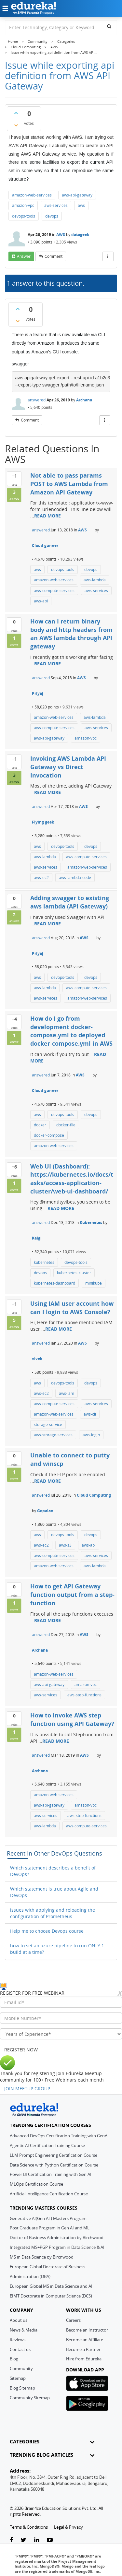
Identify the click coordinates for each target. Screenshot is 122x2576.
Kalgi (37, 1238)
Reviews (17, 2340)
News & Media (23, 2330)
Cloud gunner (45, 545)
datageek (80, 234)
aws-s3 (65, 1545)
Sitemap (18, 2378)
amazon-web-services (32, 195)
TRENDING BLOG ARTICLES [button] (52, 2455)
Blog (14, 2359)
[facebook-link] (11, 2540)
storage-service (48, 1424)
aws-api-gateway (77, 195)
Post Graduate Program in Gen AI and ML (49, 2228)
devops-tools (23, 216)
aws (81, 205)
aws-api (41, 601)
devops (51, 216)
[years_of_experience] (61, 2033)
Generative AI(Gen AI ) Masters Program (48, 2218)
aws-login (91, 1435)
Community (21, 2368)
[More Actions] (108, 256)
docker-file (65, 1125)
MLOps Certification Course (36, 2184)
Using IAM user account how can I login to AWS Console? (72, 1308)
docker (40, 1125)
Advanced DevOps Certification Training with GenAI (59, 2136)
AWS (60, 234)
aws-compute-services (54, 590)
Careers (73, 2320)
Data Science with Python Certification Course (54, 2165)
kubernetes (44, 1262)
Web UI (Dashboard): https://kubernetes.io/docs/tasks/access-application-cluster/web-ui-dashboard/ (71, 1178)
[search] (109, 26)
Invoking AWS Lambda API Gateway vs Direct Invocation (68, 766)
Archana (84, 400)
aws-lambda (95, 580)
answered (37, 400)
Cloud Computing (94, 1495)
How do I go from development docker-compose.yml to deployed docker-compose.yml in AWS (71, 1031)
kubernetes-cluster (74, 1273)
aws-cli (90, 1414)
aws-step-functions (84, 1695)
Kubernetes (91, 1222)
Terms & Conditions (29, 2527)
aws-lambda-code (75, 877)
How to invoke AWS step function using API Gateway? (72, 1719)
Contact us (20, 2349)
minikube (93, 1283)
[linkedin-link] (36, 2540)
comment (53, 256)
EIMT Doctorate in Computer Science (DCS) (51, 2296)
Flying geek (43, 822)
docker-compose (49, 1135)
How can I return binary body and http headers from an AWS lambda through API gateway (71, 633)
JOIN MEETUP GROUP (27, 2088)
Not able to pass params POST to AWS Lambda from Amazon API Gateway (69, 483)
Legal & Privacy (68, 2527)
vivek (37, 1358)
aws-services (56, 205)
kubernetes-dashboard (54, 1283)
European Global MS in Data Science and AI (51, 2286)
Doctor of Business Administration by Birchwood (56, 2237)
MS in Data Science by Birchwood (42, 2257)
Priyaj (37, 693)
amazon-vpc (23, 205)
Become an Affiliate (84, 2340)
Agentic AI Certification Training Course (47, 2145)
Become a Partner (83, 2349)
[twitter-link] (23, 2540)
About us (18, 2320)
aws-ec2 (41, 877)
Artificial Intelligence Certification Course (49, 2194)
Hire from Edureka (84, 2359)
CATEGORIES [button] (52, 2441)
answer (24, 256)
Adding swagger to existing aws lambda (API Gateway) (69, 902)
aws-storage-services (53, 1435)
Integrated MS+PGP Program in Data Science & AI (57, 2247)
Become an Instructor (87, 2330)
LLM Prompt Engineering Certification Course (53, 2155)
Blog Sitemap (22, 2388)
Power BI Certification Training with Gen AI (50, 2174)
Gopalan (45, 1511)
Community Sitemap (30, 2398)
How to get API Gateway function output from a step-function (72, 1594)
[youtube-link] (50, 2540)
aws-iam (66, 1393)
